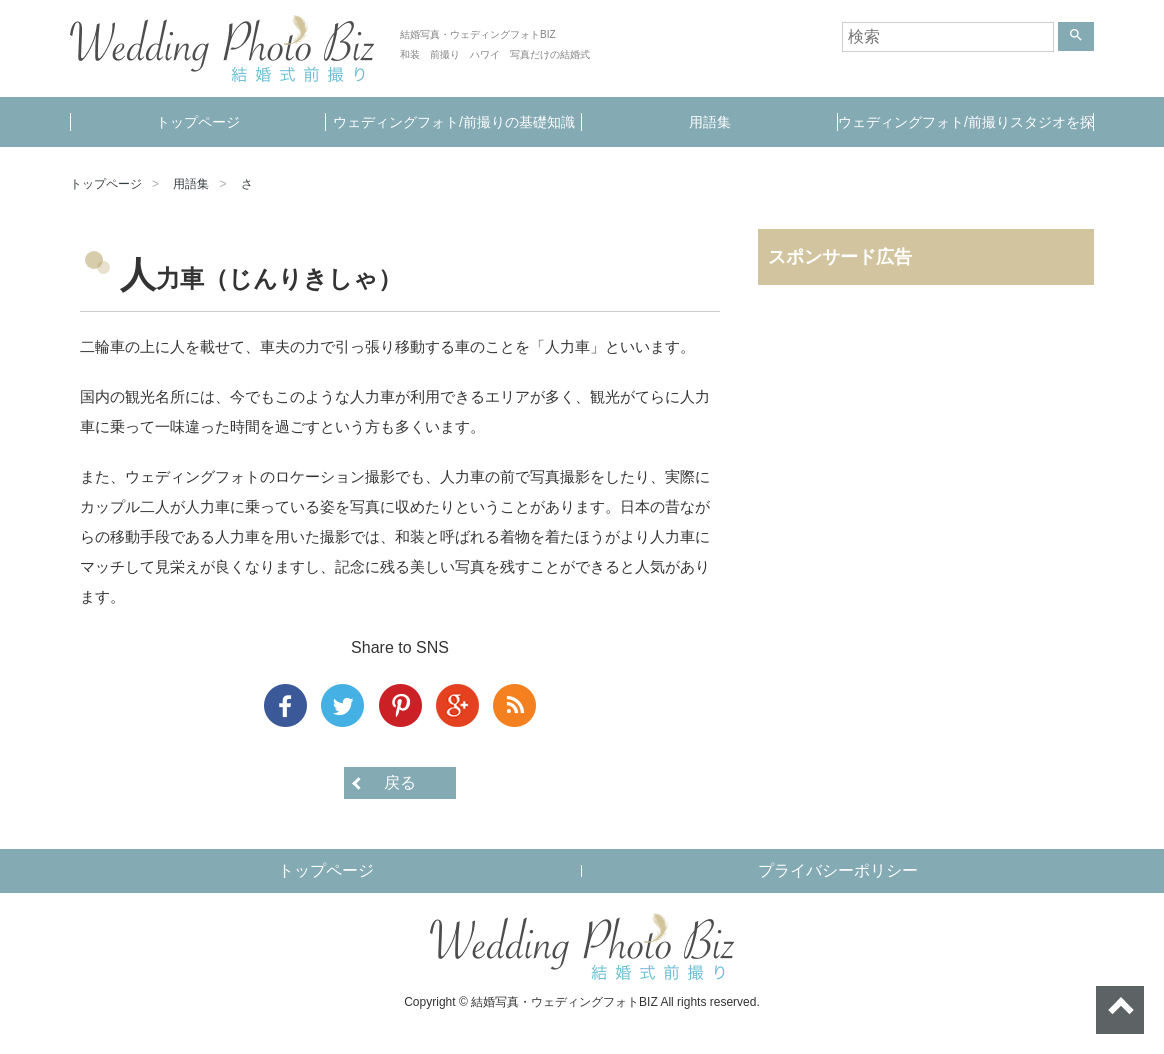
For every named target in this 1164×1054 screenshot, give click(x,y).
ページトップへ (1120, 1010)
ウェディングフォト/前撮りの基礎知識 (454, 122)
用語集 (710, 122)
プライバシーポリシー (838, 870)
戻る (400, 782)
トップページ (198, 122)
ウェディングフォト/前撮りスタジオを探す (966, 130)
